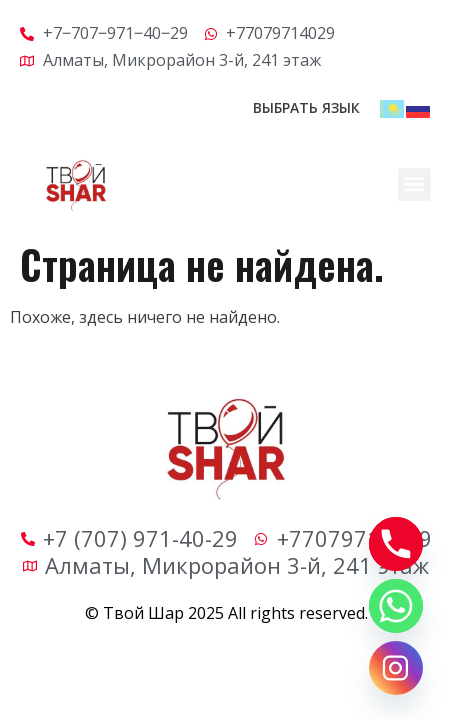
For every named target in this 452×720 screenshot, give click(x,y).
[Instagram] (396, 668)
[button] (414, 184)
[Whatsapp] (396, 606)
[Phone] (396, 544)
